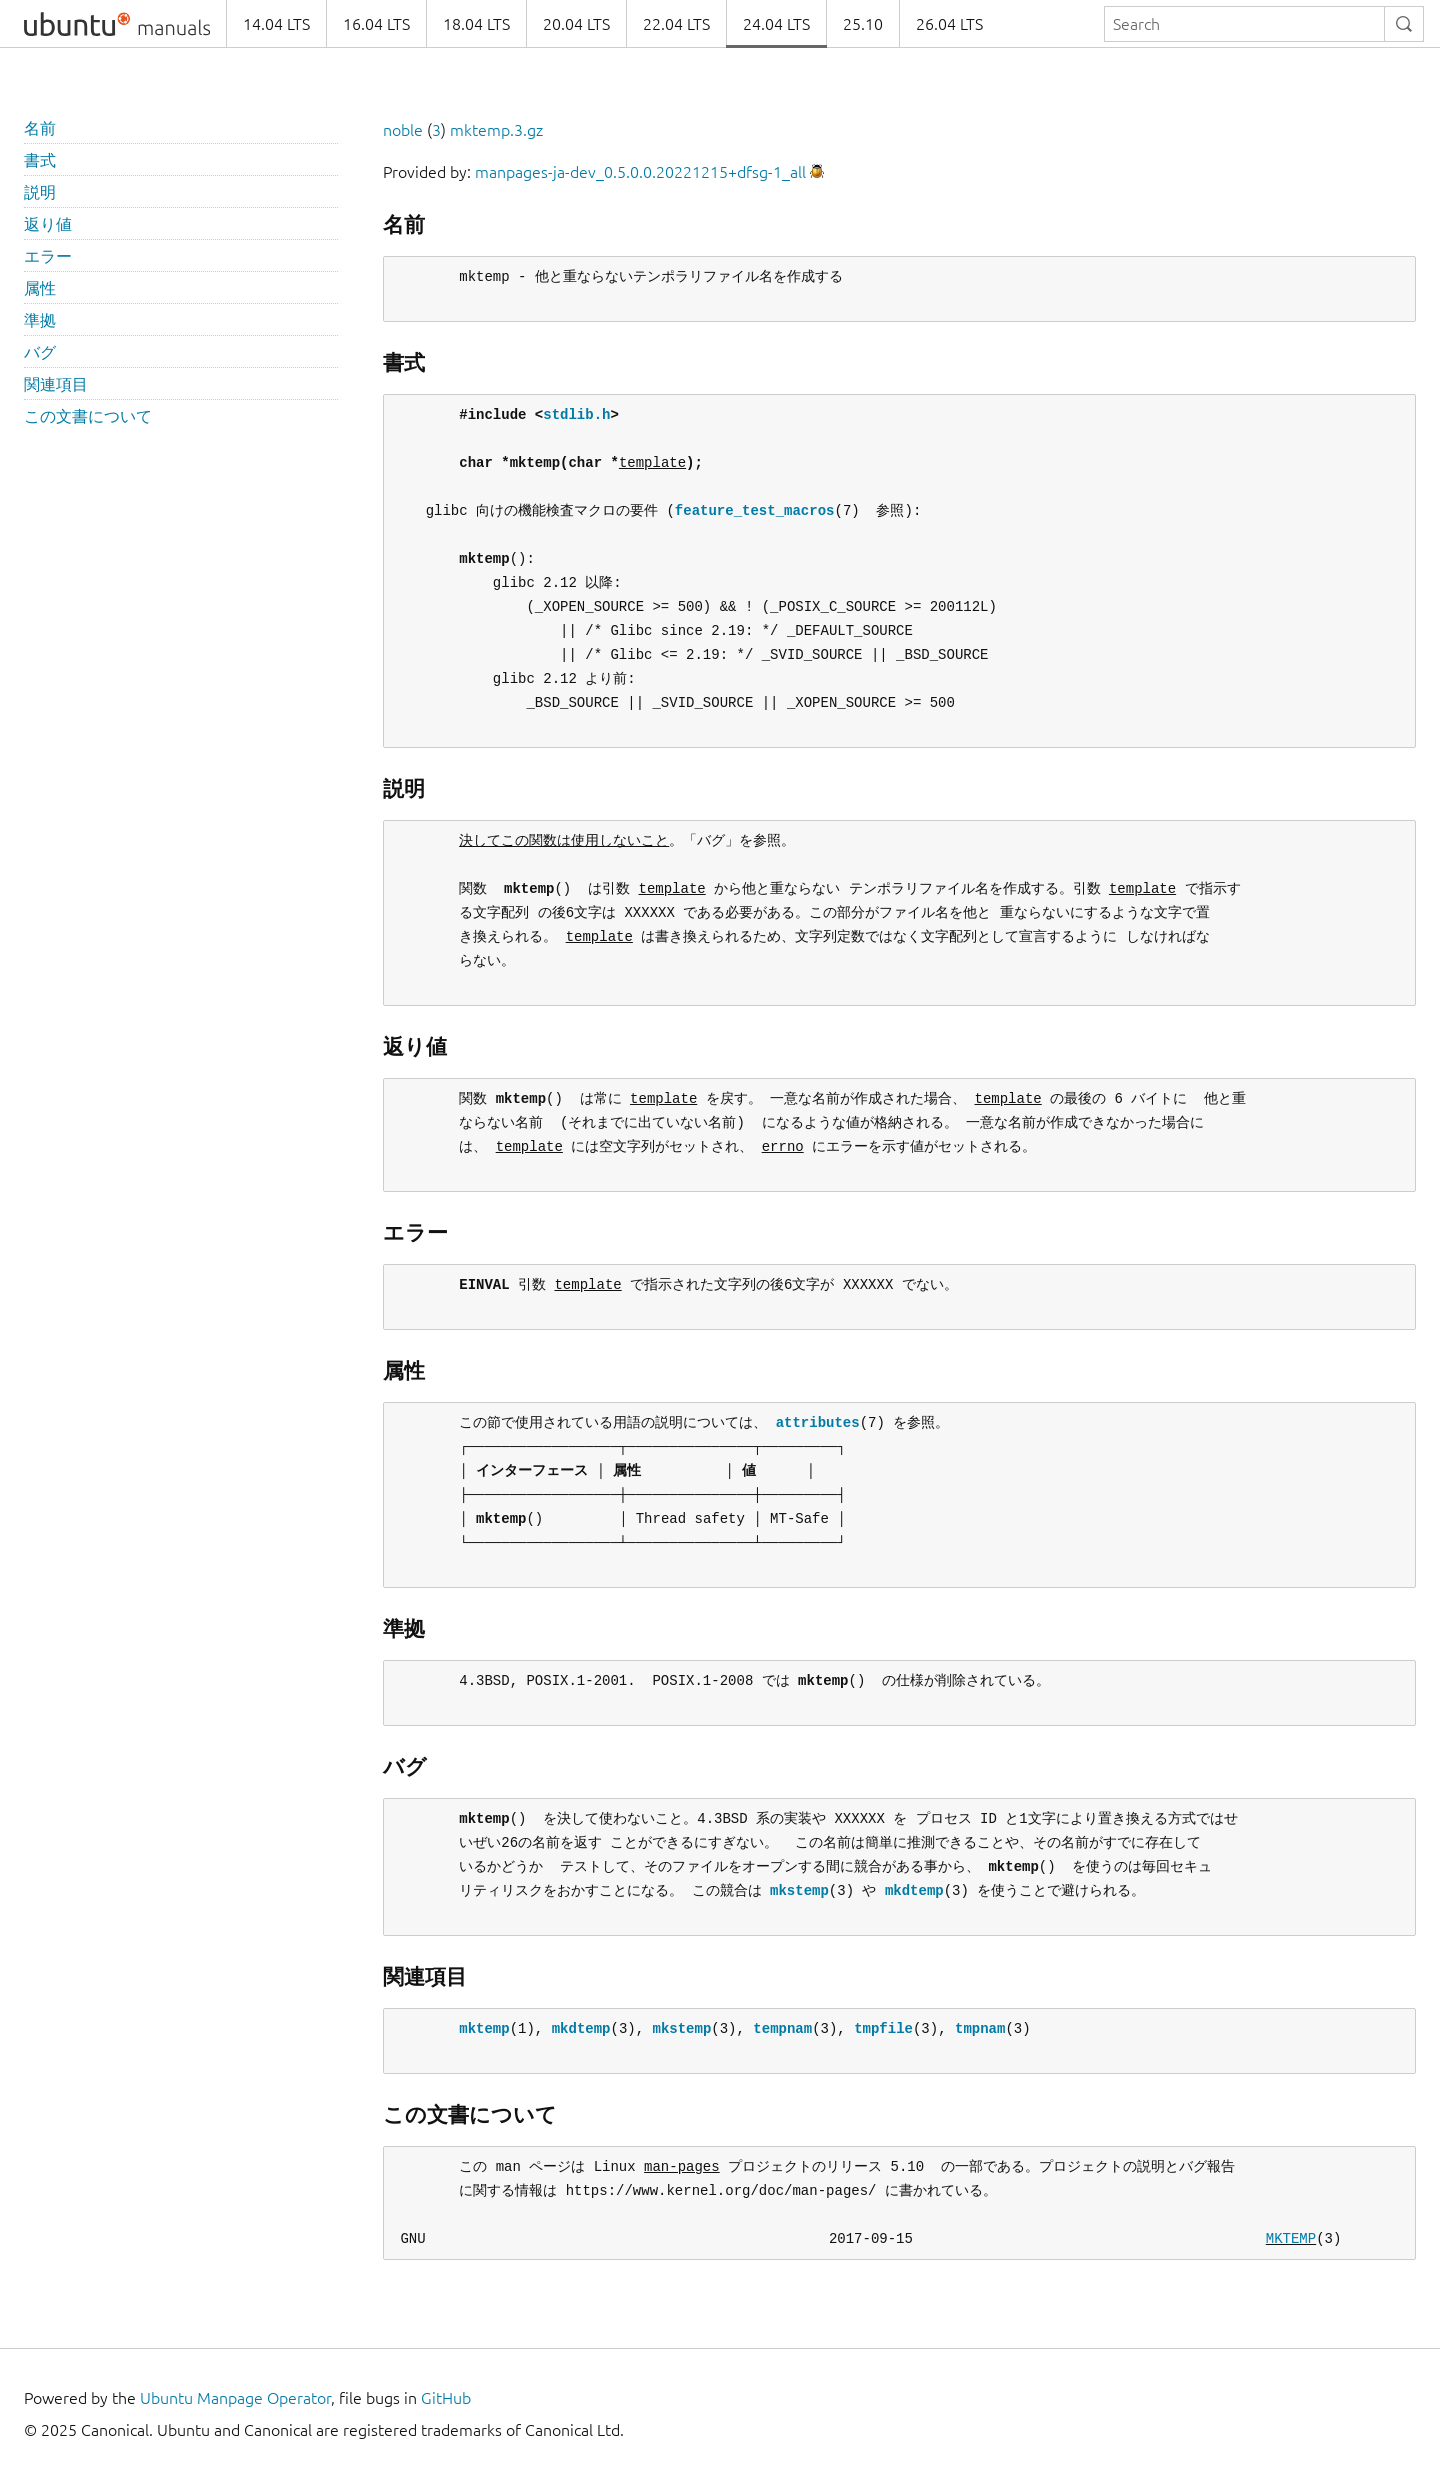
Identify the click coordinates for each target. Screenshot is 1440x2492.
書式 (40, 160)
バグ (40, 352)
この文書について (88, 416)
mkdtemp (914, 1890)
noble (403, 130)
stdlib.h (576, 414)
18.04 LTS (476, 24)
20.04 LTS (576, 24)
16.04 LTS (376, 24)
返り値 (48, 224)
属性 (40, 288)
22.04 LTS (676, 24)
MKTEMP (1291, 2238)
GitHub (446, 2398)
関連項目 (56, 384)
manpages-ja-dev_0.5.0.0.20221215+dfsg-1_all (640, 172)
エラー (48, 256)
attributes (818, 1422)
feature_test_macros (755, 510)
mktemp (484, 2028)
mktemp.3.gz (496, 130)
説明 (40, 192)
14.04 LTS (276, 24)
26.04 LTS (949, 24)
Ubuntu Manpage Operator (235, 2398)
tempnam (782, 2028)
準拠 (40, 320)
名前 (40, 128)
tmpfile (883, 2028)
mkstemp (799, 1890)
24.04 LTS (776, 24)
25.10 (863, 24)
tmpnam (980, 2028)
